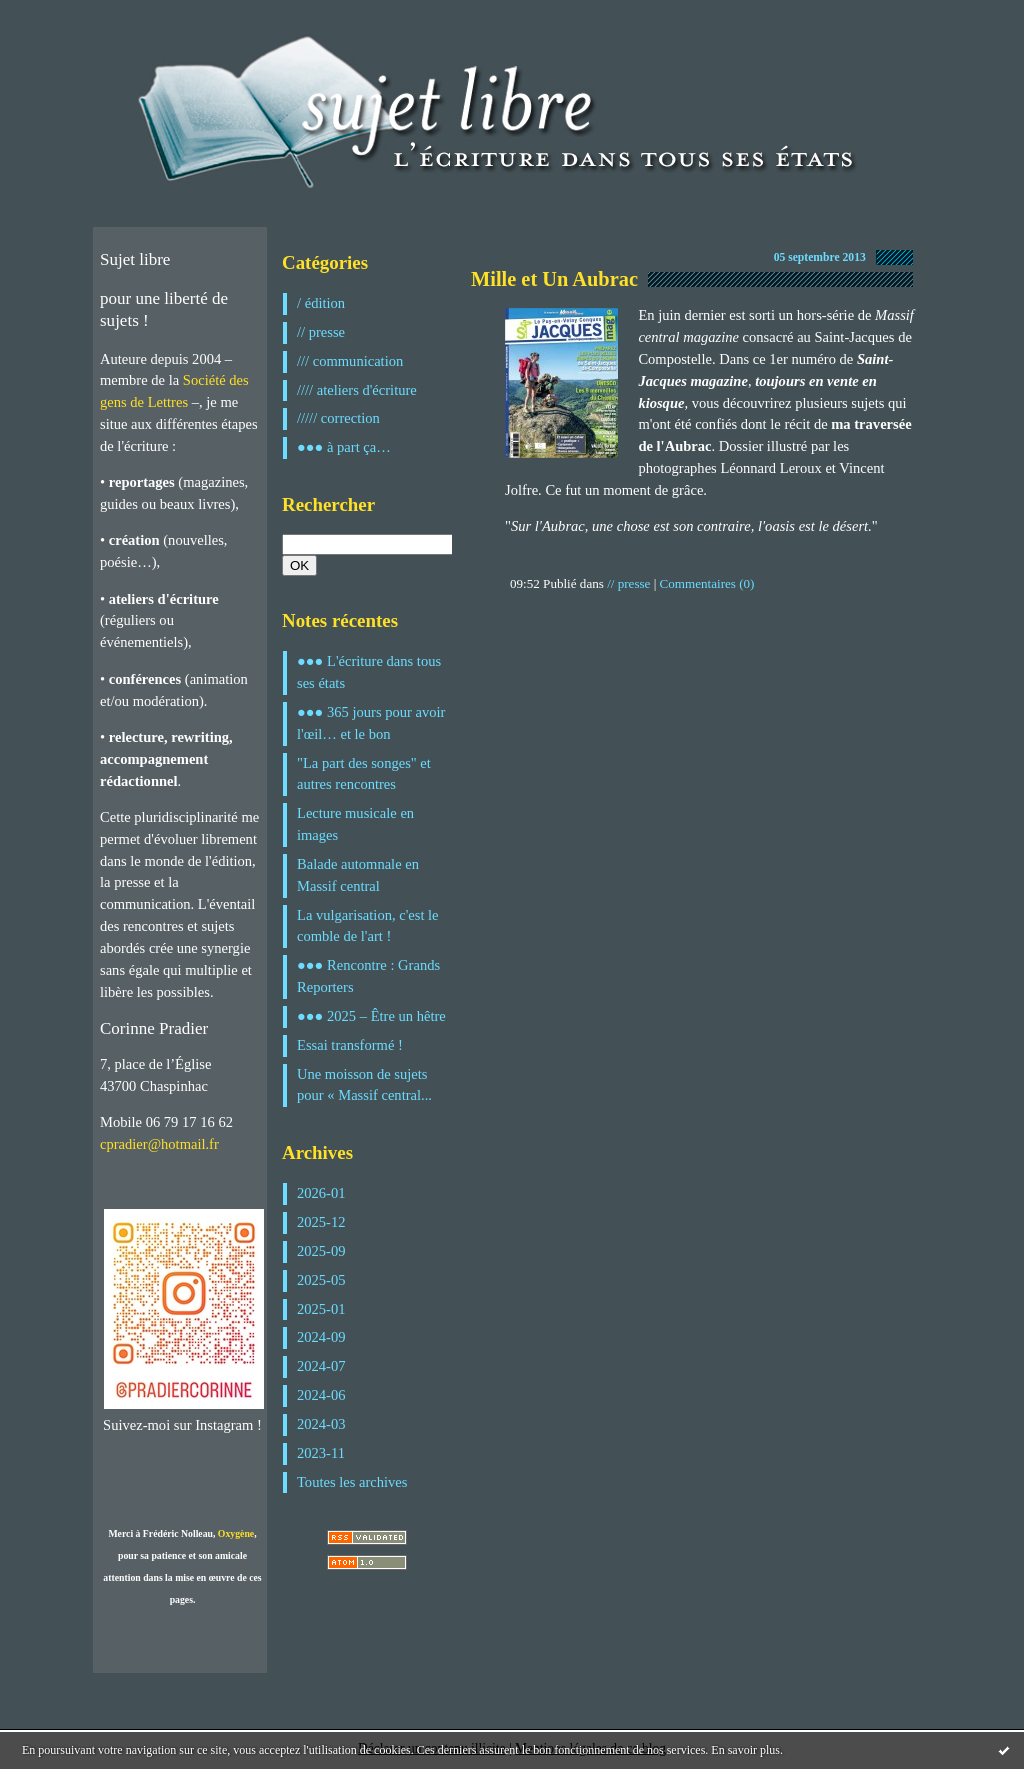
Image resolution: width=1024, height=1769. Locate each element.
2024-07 (321, 1366)
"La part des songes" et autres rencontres (364, 774)
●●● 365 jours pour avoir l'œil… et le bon (371, 723)
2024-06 (321, 1395)
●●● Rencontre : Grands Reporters (368, 976)
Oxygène (236, 1533)
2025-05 (321, 1280)
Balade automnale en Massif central (358, 875)
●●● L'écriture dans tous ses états (369, 672)
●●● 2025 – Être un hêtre (371, 1016)
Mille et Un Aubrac (554, 279)
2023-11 (321, 1453)
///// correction (338, 418)
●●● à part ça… (344, 447)
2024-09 (321, 1337)
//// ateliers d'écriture (357, 390)
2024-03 (321, 1424)
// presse (321, 332)
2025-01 (321, 1309)
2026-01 (321, 1193)
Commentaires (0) (707, 583)
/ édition (321, 303)
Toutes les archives (352, 1482)
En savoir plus (745, 1750)
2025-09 (321, 1251)
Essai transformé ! (350, 1045)
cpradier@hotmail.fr (159, 1144)
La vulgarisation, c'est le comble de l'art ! (368, 926)
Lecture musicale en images (355, 824)
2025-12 (321, 1222)
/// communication (350, 361)
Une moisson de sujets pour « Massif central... (364, 1085)
